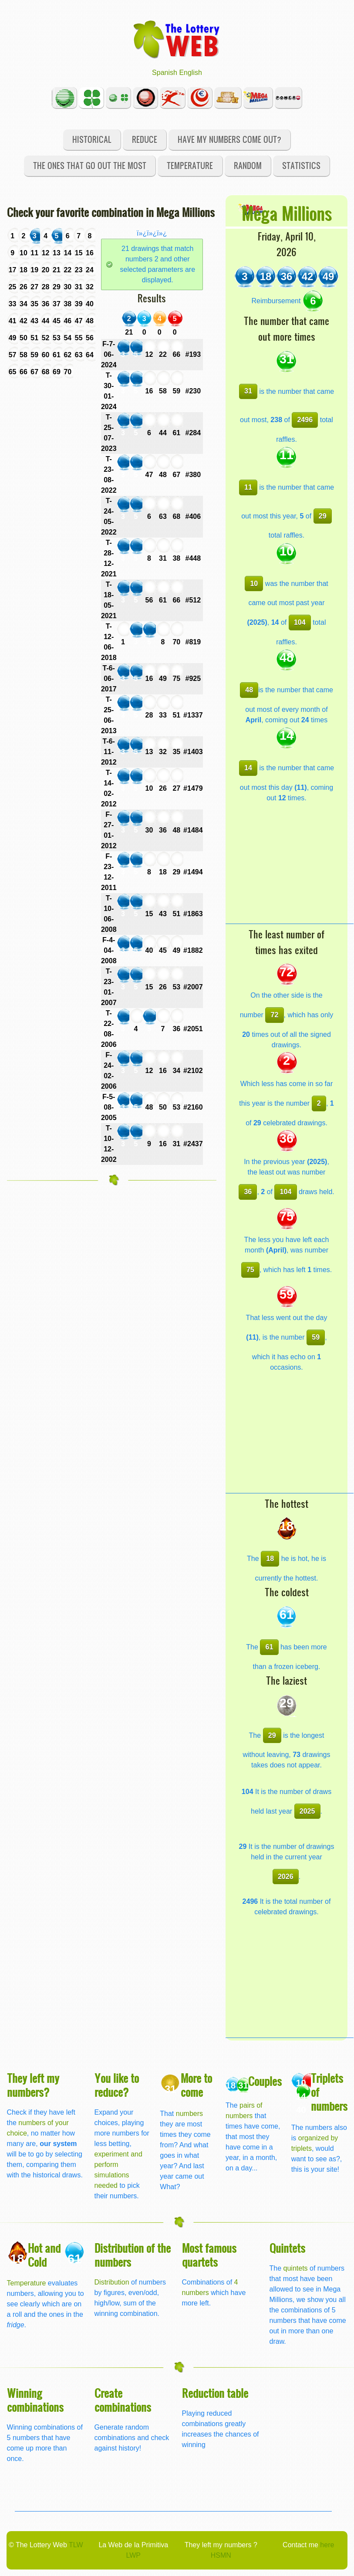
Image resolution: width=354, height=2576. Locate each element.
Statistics (301, 165)
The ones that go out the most (89, 165)
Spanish (164, 72)
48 (249, 690)
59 (316, 1337)
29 (323, 516)
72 (275, 1015)
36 (248, 1191)
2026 (285, 1876)
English (190, 72)
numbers (189, 2113)
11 (248, 487)
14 (248, 768)
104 (300, 622)
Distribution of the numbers (132, 2254)
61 (269, 1647)
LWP (133, 2555)
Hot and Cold (44, 2254)
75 (250, 1269)
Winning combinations (35, 2399)
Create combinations (122, 2399)
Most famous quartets (209, 2254)
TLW (76, 2545)
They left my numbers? (33, 2084)
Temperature (190, 165)
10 (254, 583)
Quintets (287, 2247)
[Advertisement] (290, 869)
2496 (305, 419)
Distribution (111, 2282)
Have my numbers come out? (229, 139)
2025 (307, 1811)
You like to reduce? (116, 2084)
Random (248, 165)
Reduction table (215, 2392)
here (327, 2545)
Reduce (144, 139)
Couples (265, 2081)
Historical (91, 139)
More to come (196, 2084)
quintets (295, 2268)
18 (270, 1558)
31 (248, 391)
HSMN (221, 2555)
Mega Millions (287, 212)
